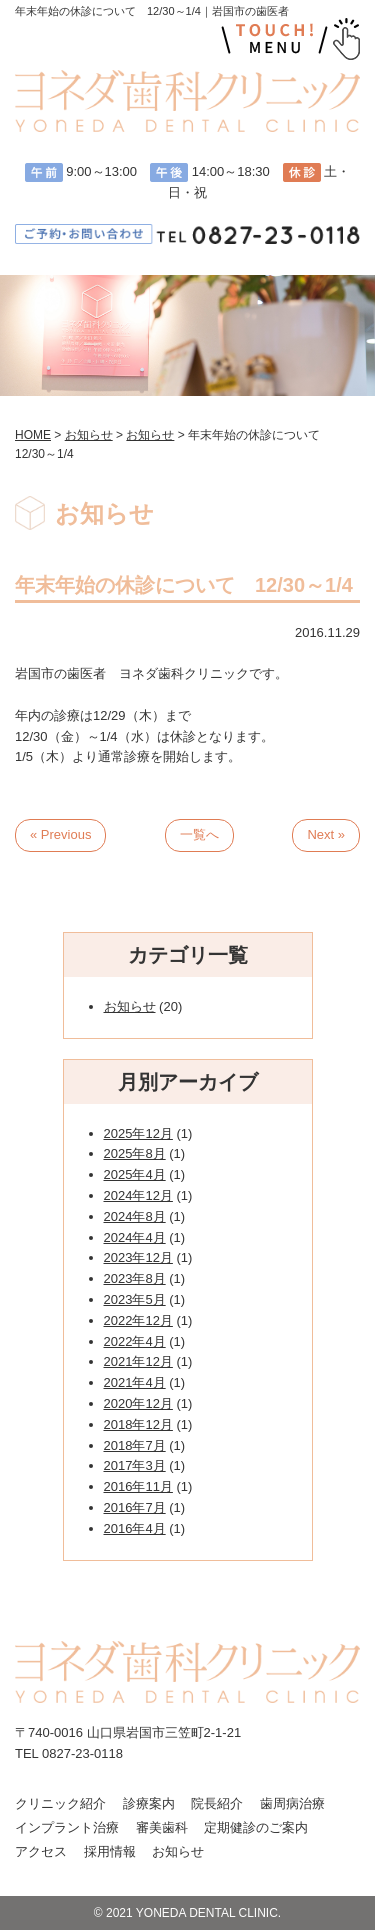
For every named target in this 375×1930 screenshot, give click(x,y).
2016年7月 (135, 1507)
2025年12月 (138, 1133)
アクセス (41, 1851)
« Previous (60, 834)
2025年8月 (135, 1153)
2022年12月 (138, 1320)
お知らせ (130, 1006)
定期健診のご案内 (256, 1827)
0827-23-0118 (82, 1753)
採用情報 (110, 1851)
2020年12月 (138, 1403)
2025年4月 (135, 1174)
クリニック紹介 (60, 1803)
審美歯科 (162, 1827)
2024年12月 (138, 1195)
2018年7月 (135, 1445)
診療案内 (149, 1803)
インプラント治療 (67, 1827)
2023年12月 (138, 1257)
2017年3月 (135, 1465)
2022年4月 (135, 1341)
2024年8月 (135, 1216)
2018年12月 (138, 1424)
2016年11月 (138, 1486)
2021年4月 (135, 1382)
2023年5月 (135, 1299)
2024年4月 (135, 1237)
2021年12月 (138, 1361)
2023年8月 (135, 1278)
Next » (326, 834)
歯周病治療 (292, 1803)
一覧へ (199, 834)
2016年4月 (135, 1528)
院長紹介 (217, 1803)
